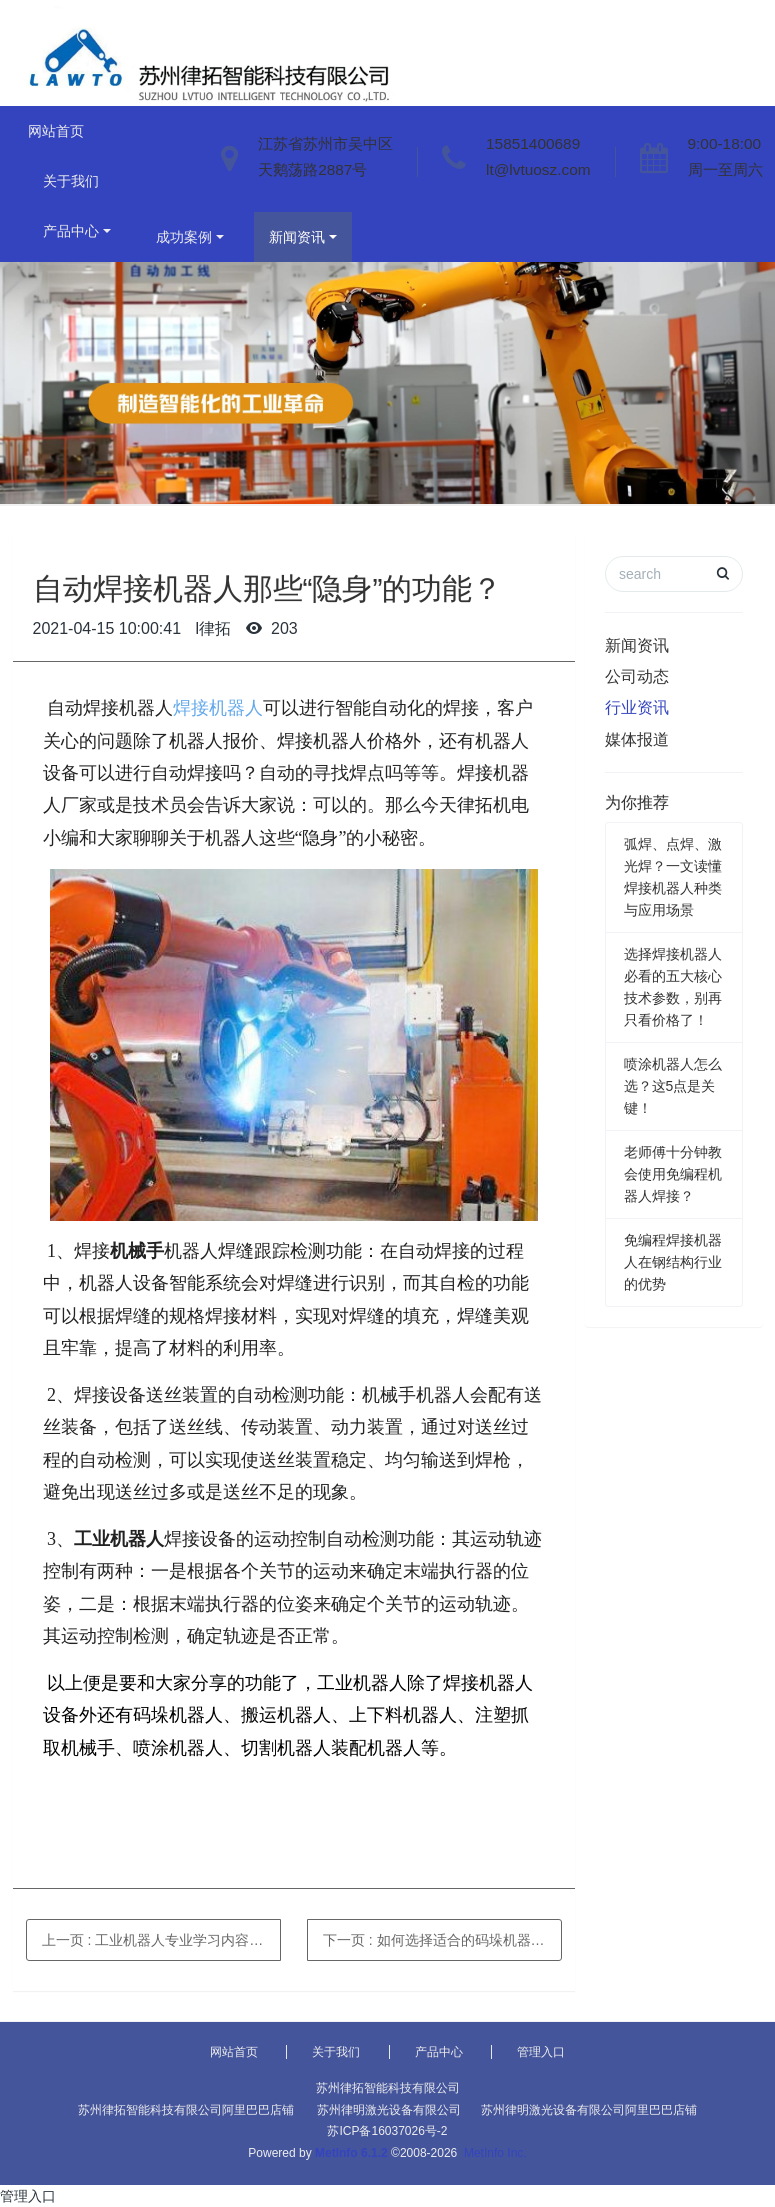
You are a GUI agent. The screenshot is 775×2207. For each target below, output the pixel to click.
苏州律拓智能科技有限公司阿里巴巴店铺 (186, 2110)
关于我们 (71, 181)
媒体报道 (637, 739)
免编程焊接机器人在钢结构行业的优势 (673, 1262)
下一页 (442, 1940)
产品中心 (71, 231)
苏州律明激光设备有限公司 (389, 2110)
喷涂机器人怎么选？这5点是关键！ (673, 1086)
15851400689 (533, 143)
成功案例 (184, 237)
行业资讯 (637, 707)
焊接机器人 (218, 708)
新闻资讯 (297, 237)
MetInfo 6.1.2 (351, 2153)
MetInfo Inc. (495, 2153)
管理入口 (541, 2052)
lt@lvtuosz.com (538, 169)
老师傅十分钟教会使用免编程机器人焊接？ (673, 1174)
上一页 (161, 1940)
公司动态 (637, 676)
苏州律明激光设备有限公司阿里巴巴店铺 (589, 2110)
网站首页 (56, 131)
